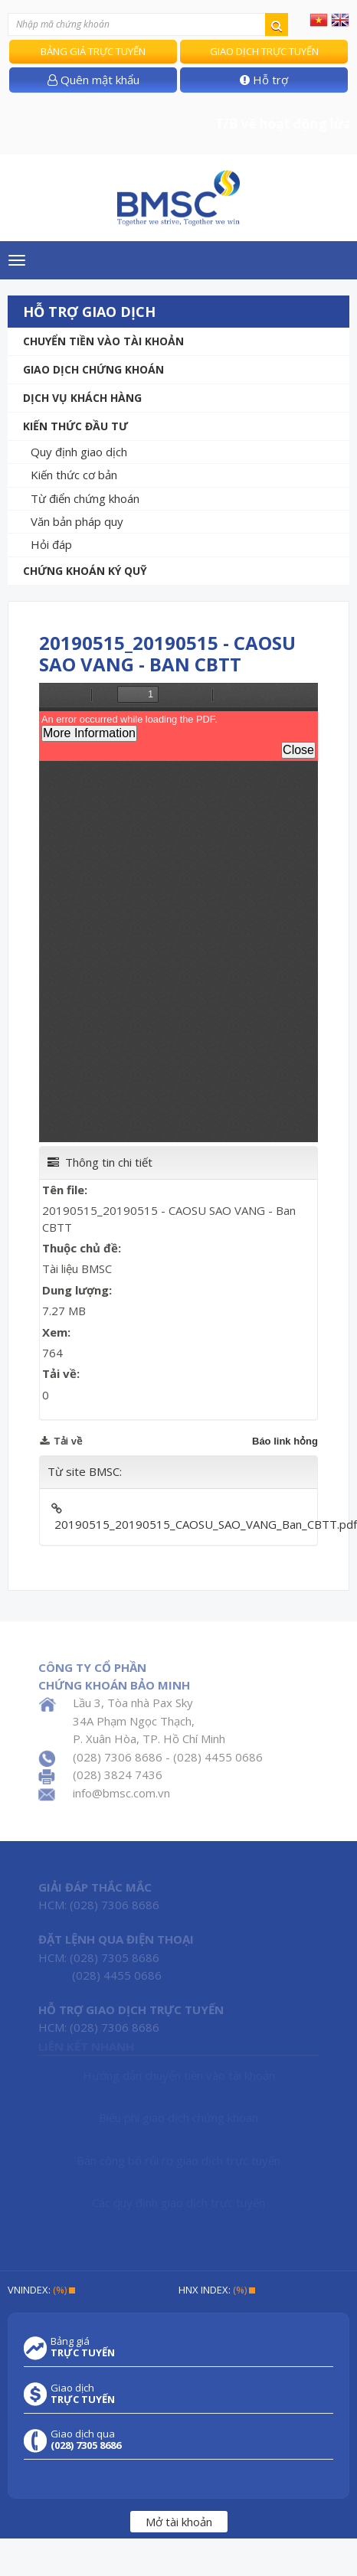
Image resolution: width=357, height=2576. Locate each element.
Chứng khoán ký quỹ (85, 570)
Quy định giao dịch (79, 451)
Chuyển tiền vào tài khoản (103, 341)
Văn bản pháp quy (77, 521)
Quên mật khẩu (93, 79)
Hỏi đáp (51, 544)
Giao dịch (83, 2393)
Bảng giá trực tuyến (93, 51)
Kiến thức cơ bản (74, 474)
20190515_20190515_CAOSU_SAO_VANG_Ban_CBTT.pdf (205, 1524)
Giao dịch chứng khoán (93, 369)
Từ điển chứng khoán (85, 498)
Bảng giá (83, 2347)
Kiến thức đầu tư (75, 426)
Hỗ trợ (264, 79)
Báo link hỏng (285, 1441)
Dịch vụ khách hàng (82, 397)
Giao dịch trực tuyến (264, 51)
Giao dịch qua (86, 2439)
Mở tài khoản (179, 2521)
